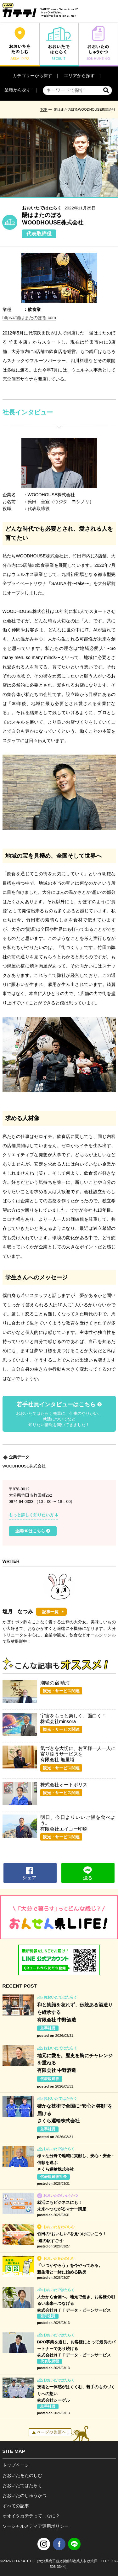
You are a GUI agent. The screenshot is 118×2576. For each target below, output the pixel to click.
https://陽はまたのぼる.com (29, 317)
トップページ (16, 2465)
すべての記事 (16, 2505)
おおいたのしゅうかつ (25, 2495)
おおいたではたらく (22, 2485)
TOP (44, 109)
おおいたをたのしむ (22, 2475)
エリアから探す (79, 75)
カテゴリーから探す (32, 75)
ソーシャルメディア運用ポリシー (36, 2526)
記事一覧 (50, 1611)
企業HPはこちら (32, 1531)
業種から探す (17, 89)
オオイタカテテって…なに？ (31, 2515)
